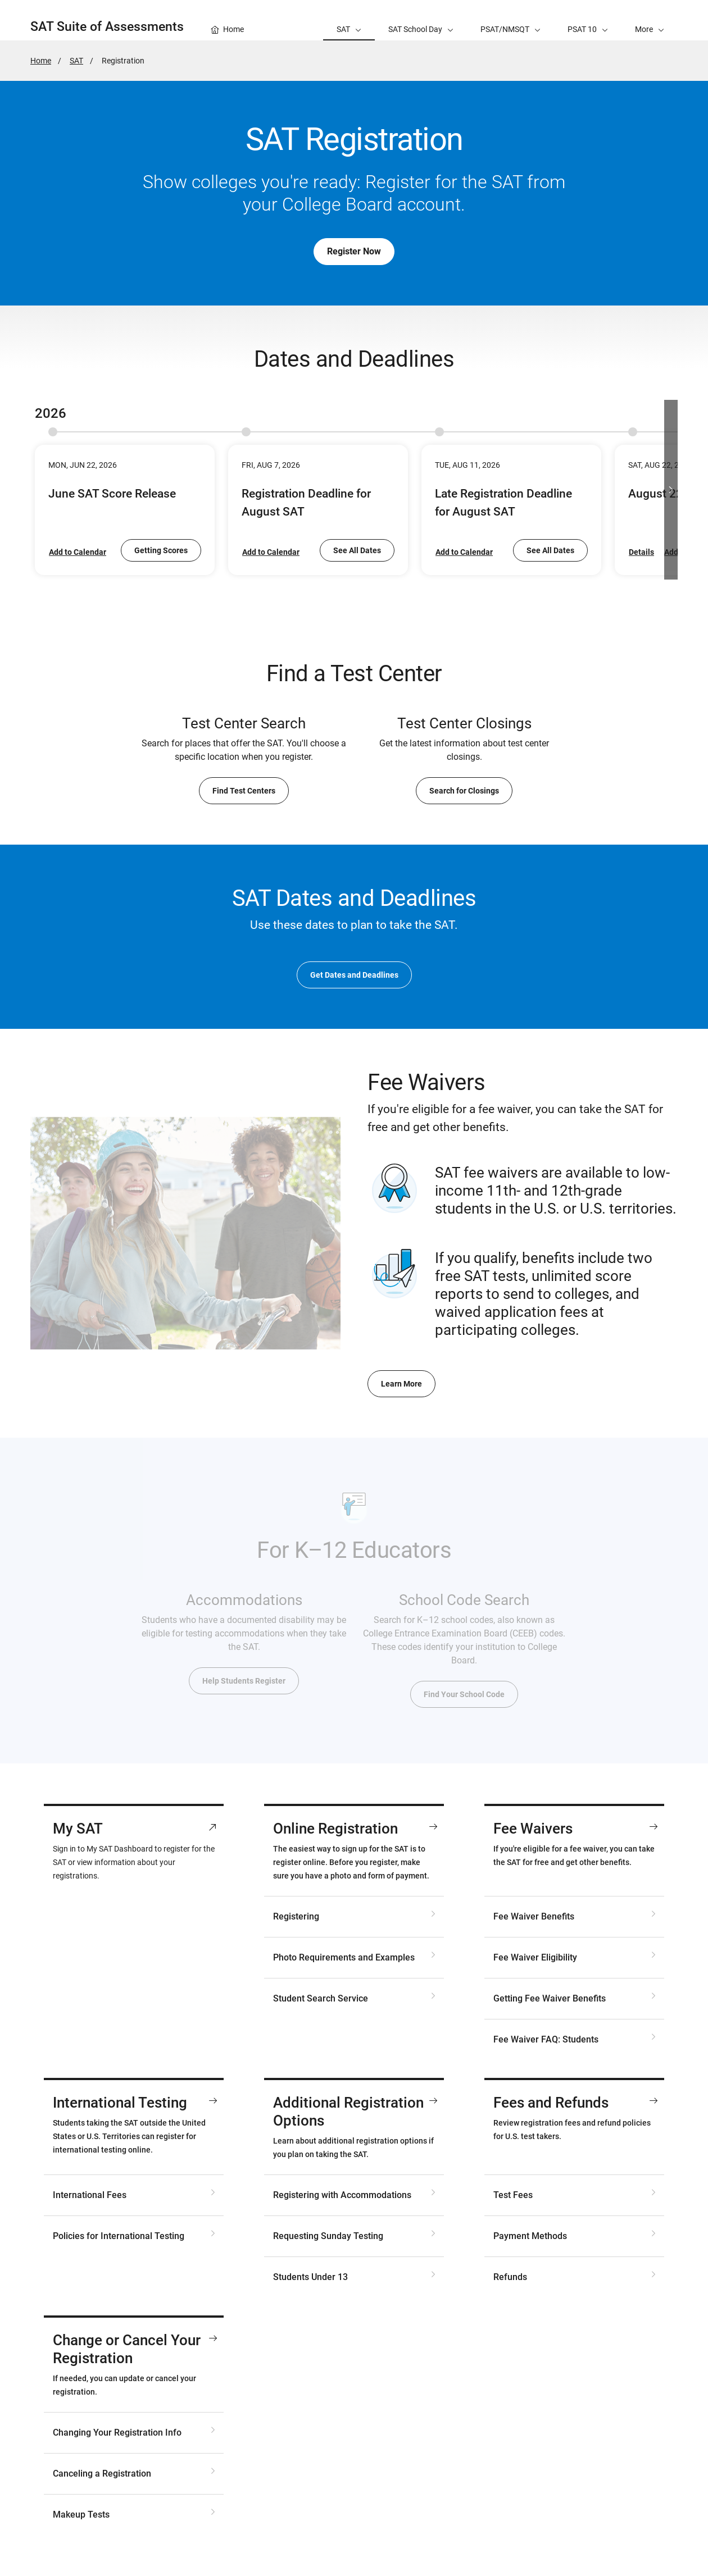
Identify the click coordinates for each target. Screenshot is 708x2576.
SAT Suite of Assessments (107, 26)
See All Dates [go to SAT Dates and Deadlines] (357, 550)
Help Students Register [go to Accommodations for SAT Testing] (243, 1680)
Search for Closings (464, 790)
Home (40, 60)
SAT (76, 60)
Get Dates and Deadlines (354, 974)
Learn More (401, 1383)
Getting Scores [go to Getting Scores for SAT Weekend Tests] (161, 550)
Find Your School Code (464, 1694)
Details (641, 552)
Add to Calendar (77, 552)
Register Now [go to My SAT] (354, 251)
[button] (649, 20)
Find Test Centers (243, 790)
